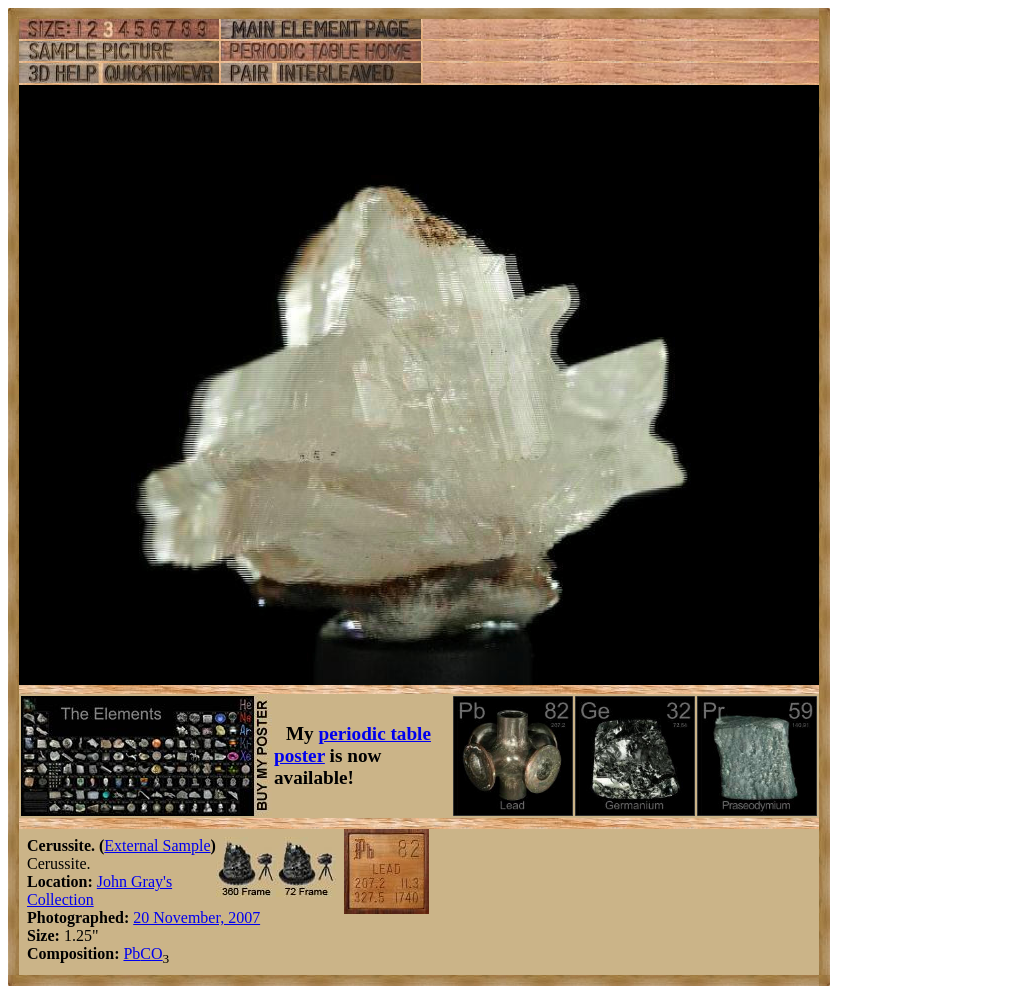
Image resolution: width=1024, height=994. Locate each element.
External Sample (157, 845)
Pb (131, 953)
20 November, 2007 (196, 917)
